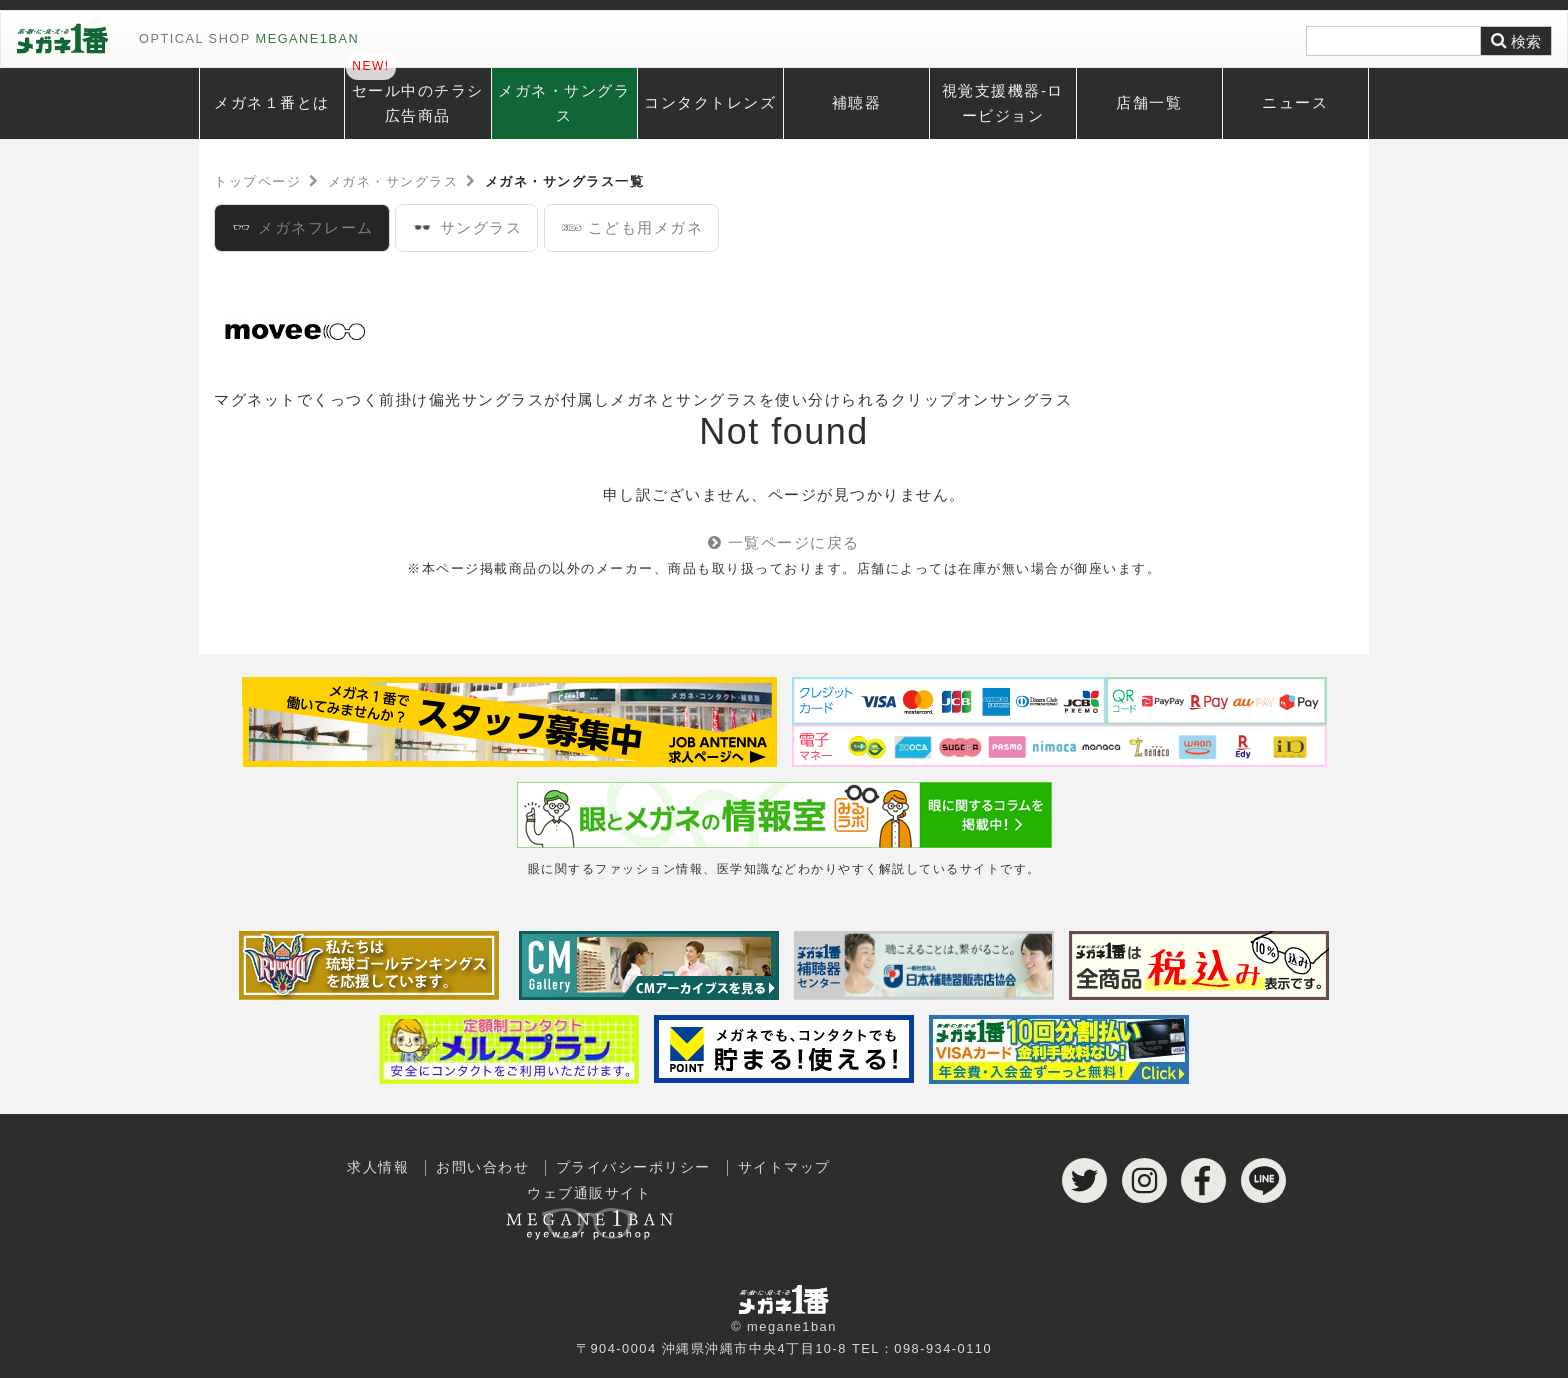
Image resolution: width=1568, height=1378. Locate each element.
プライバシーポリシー (633, 1167)
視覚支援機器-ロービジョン (1003, 103)
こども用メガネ (632, 227)
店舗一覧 (1149, 102)
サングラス (466, 227)
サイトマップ (784, 1167)
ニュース (1295, 102)
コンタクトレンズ (710, 102)
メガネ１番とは (272, 102)
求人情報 (378, 1167)
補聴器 (857, 102)
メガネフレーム (302, 227)
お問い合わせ (482, 1167)
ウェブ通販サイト (589, 1208)
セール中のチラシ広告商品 (418, 103)
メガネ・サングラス (564, 103)
